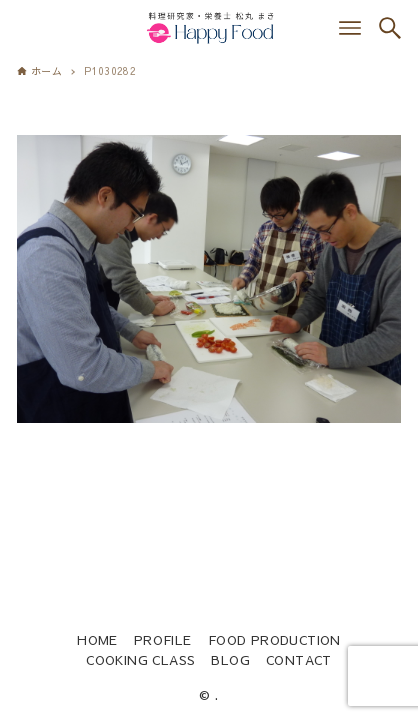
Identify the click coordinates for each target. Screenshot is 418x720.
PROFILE (163, 639)
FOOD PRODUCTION (274, 639)
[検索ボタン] (390, 28)
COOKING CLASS (140, 659)
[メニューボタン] (350, 28)
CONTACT (299, 659)
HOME (97, 639)
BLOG (230, 659)
